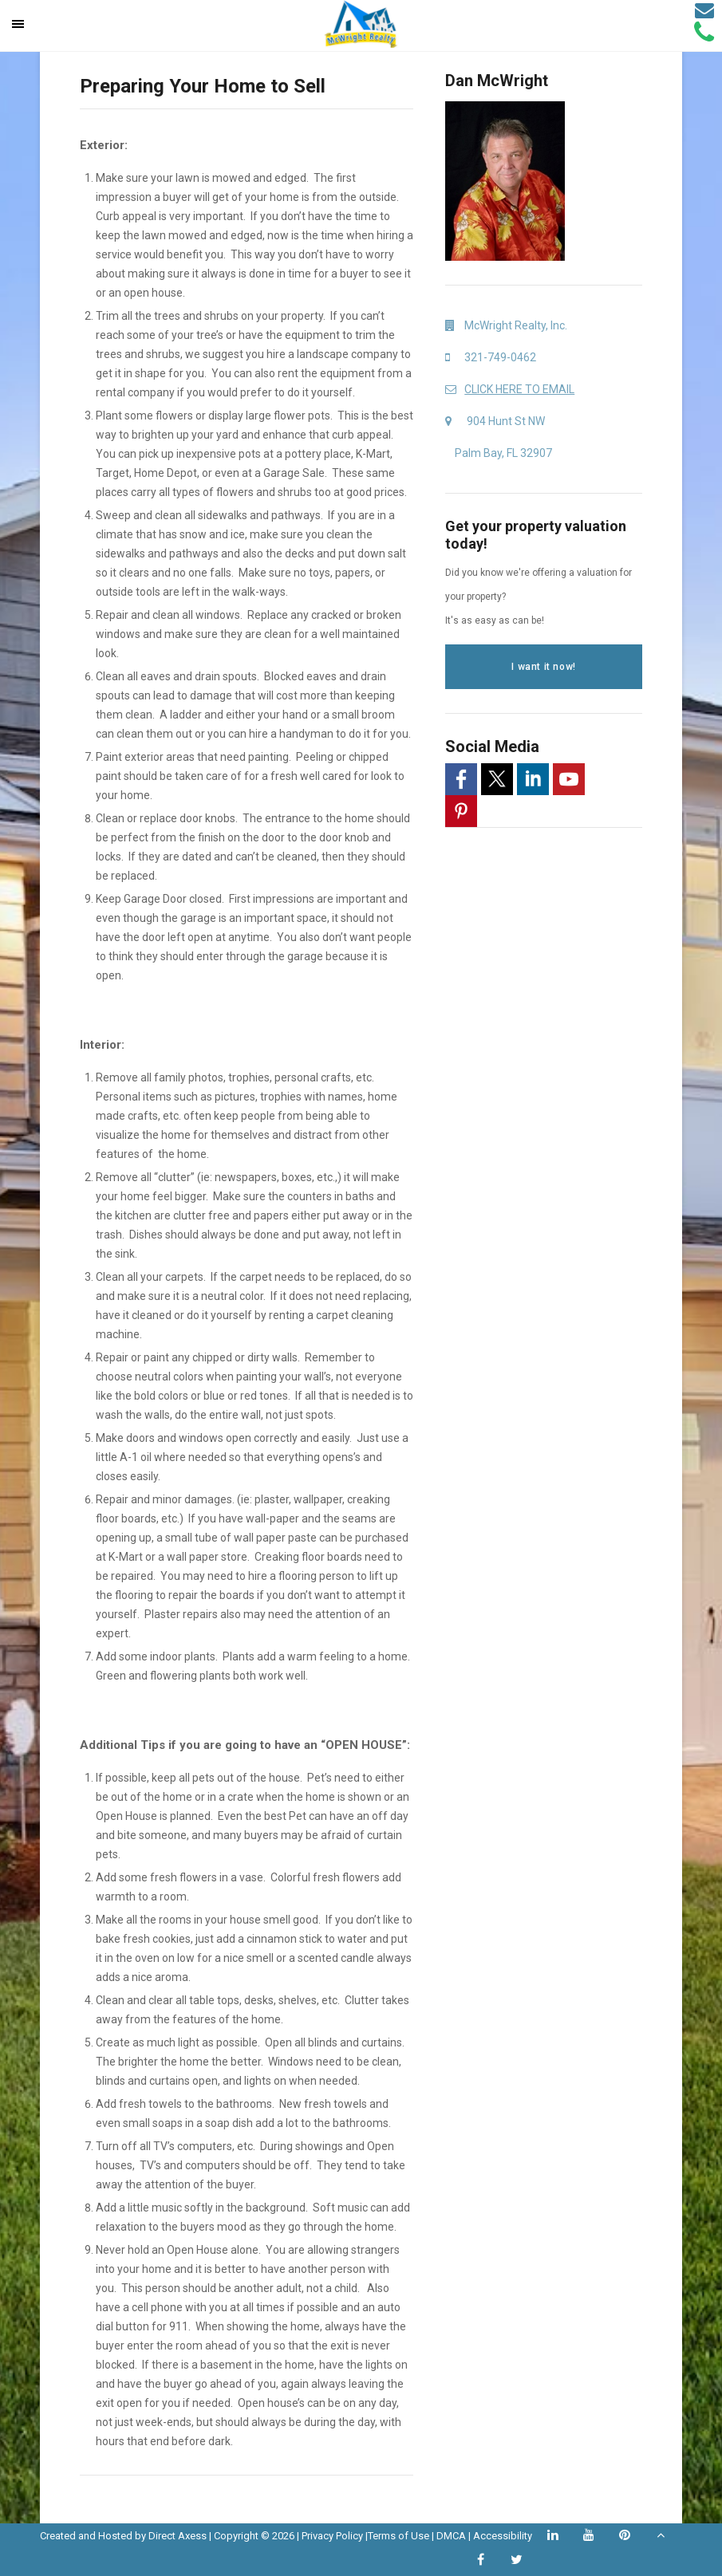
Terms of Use (398, 2536)
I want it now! (543, 666)
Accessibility (502, 2536)
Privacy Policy (332, 2536)
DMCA (451, 2536)
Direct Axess (177, 2536)
